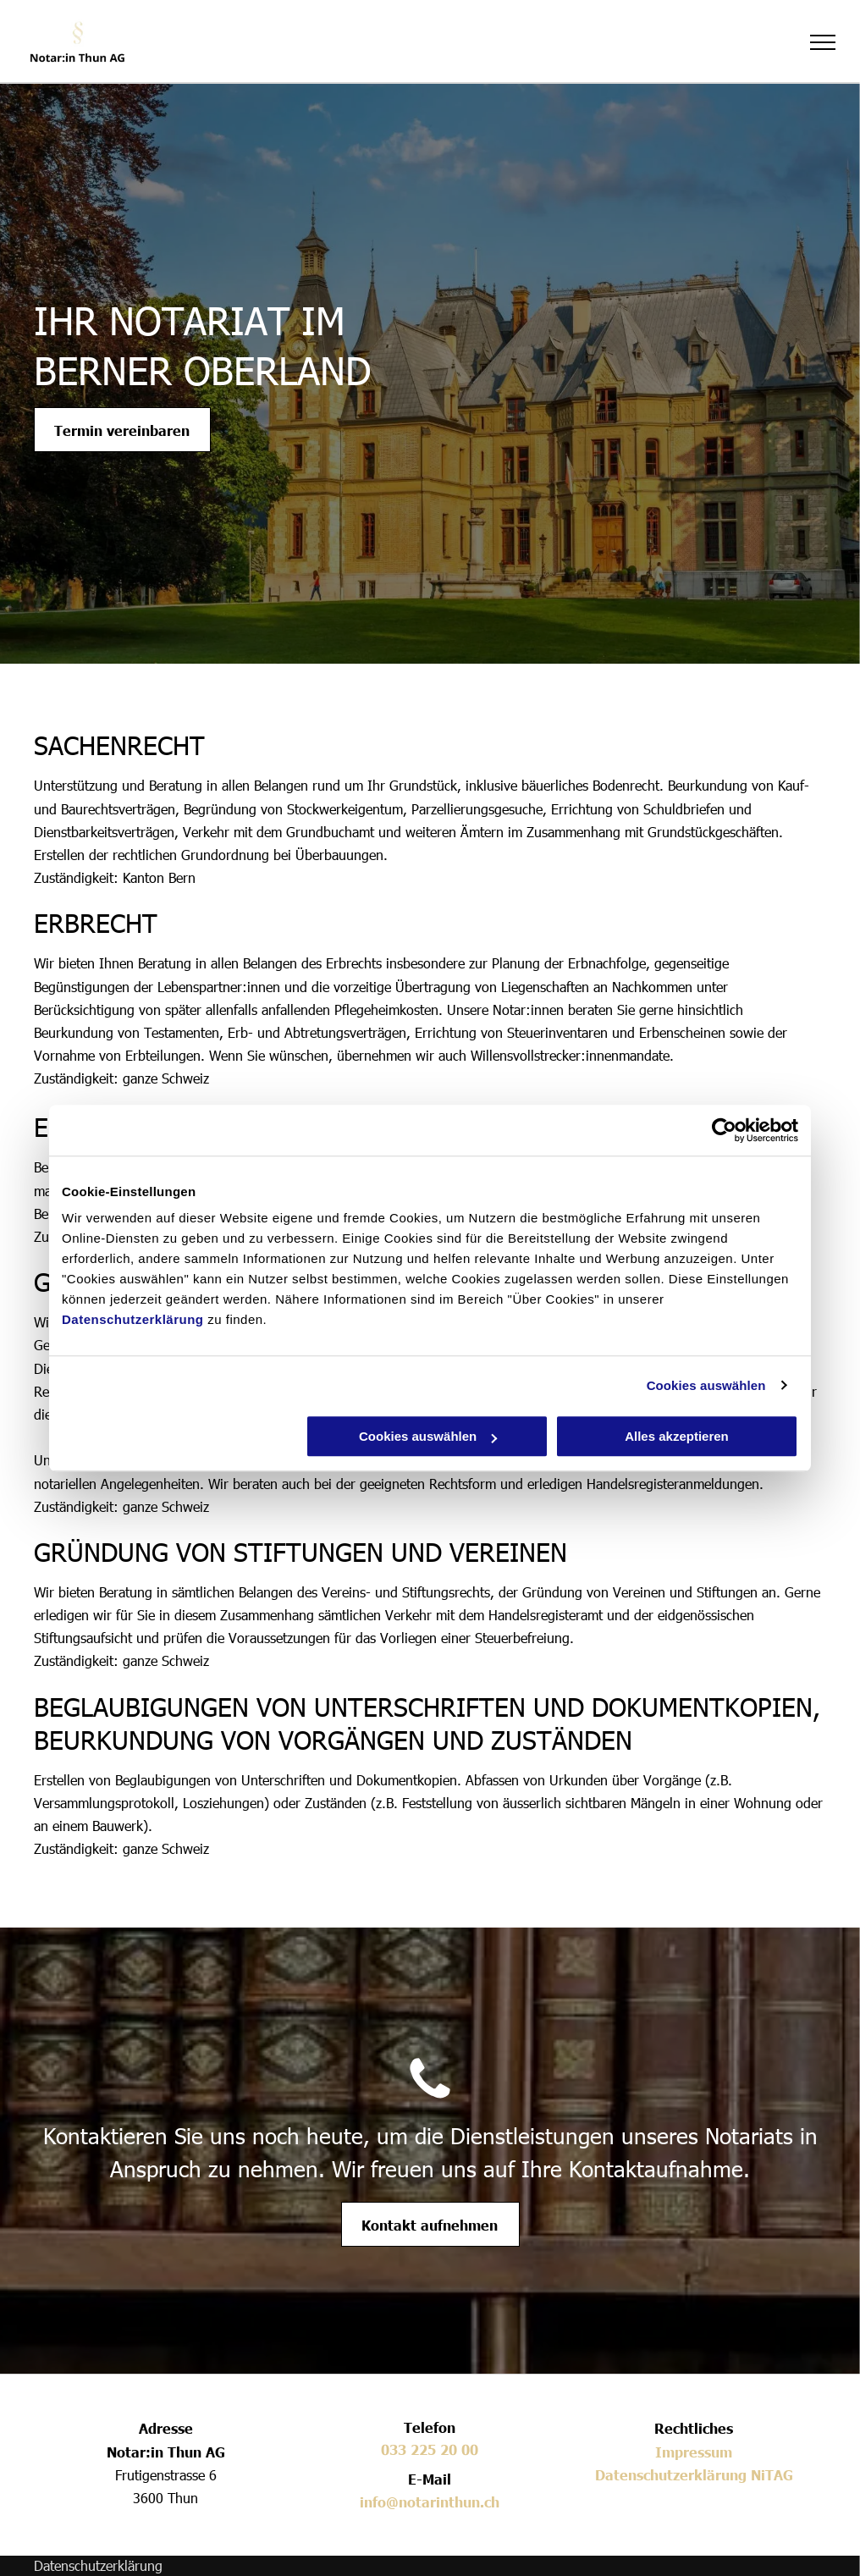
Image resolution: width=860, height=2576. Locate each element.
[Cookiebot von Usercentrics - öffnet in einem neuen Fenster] (724, 1130)
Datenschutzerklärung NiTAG (694, 2474)
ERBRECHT (95, 922)
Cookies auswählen (706, 1385)
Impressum (693, 2451)
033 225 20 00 (429, 2449)
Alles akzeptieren (677, 1436)
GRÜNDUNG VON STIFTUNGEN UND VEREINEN (300, 1551)
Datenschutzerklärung (133, 1319)
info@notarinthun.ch (429, 2501)
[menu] (823, 42)
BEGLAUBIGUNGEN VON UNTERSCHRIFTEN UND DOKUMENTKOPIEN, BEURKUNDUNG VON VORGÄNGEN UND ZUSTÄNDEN (427, 1722)
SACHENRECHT (119, 744)
